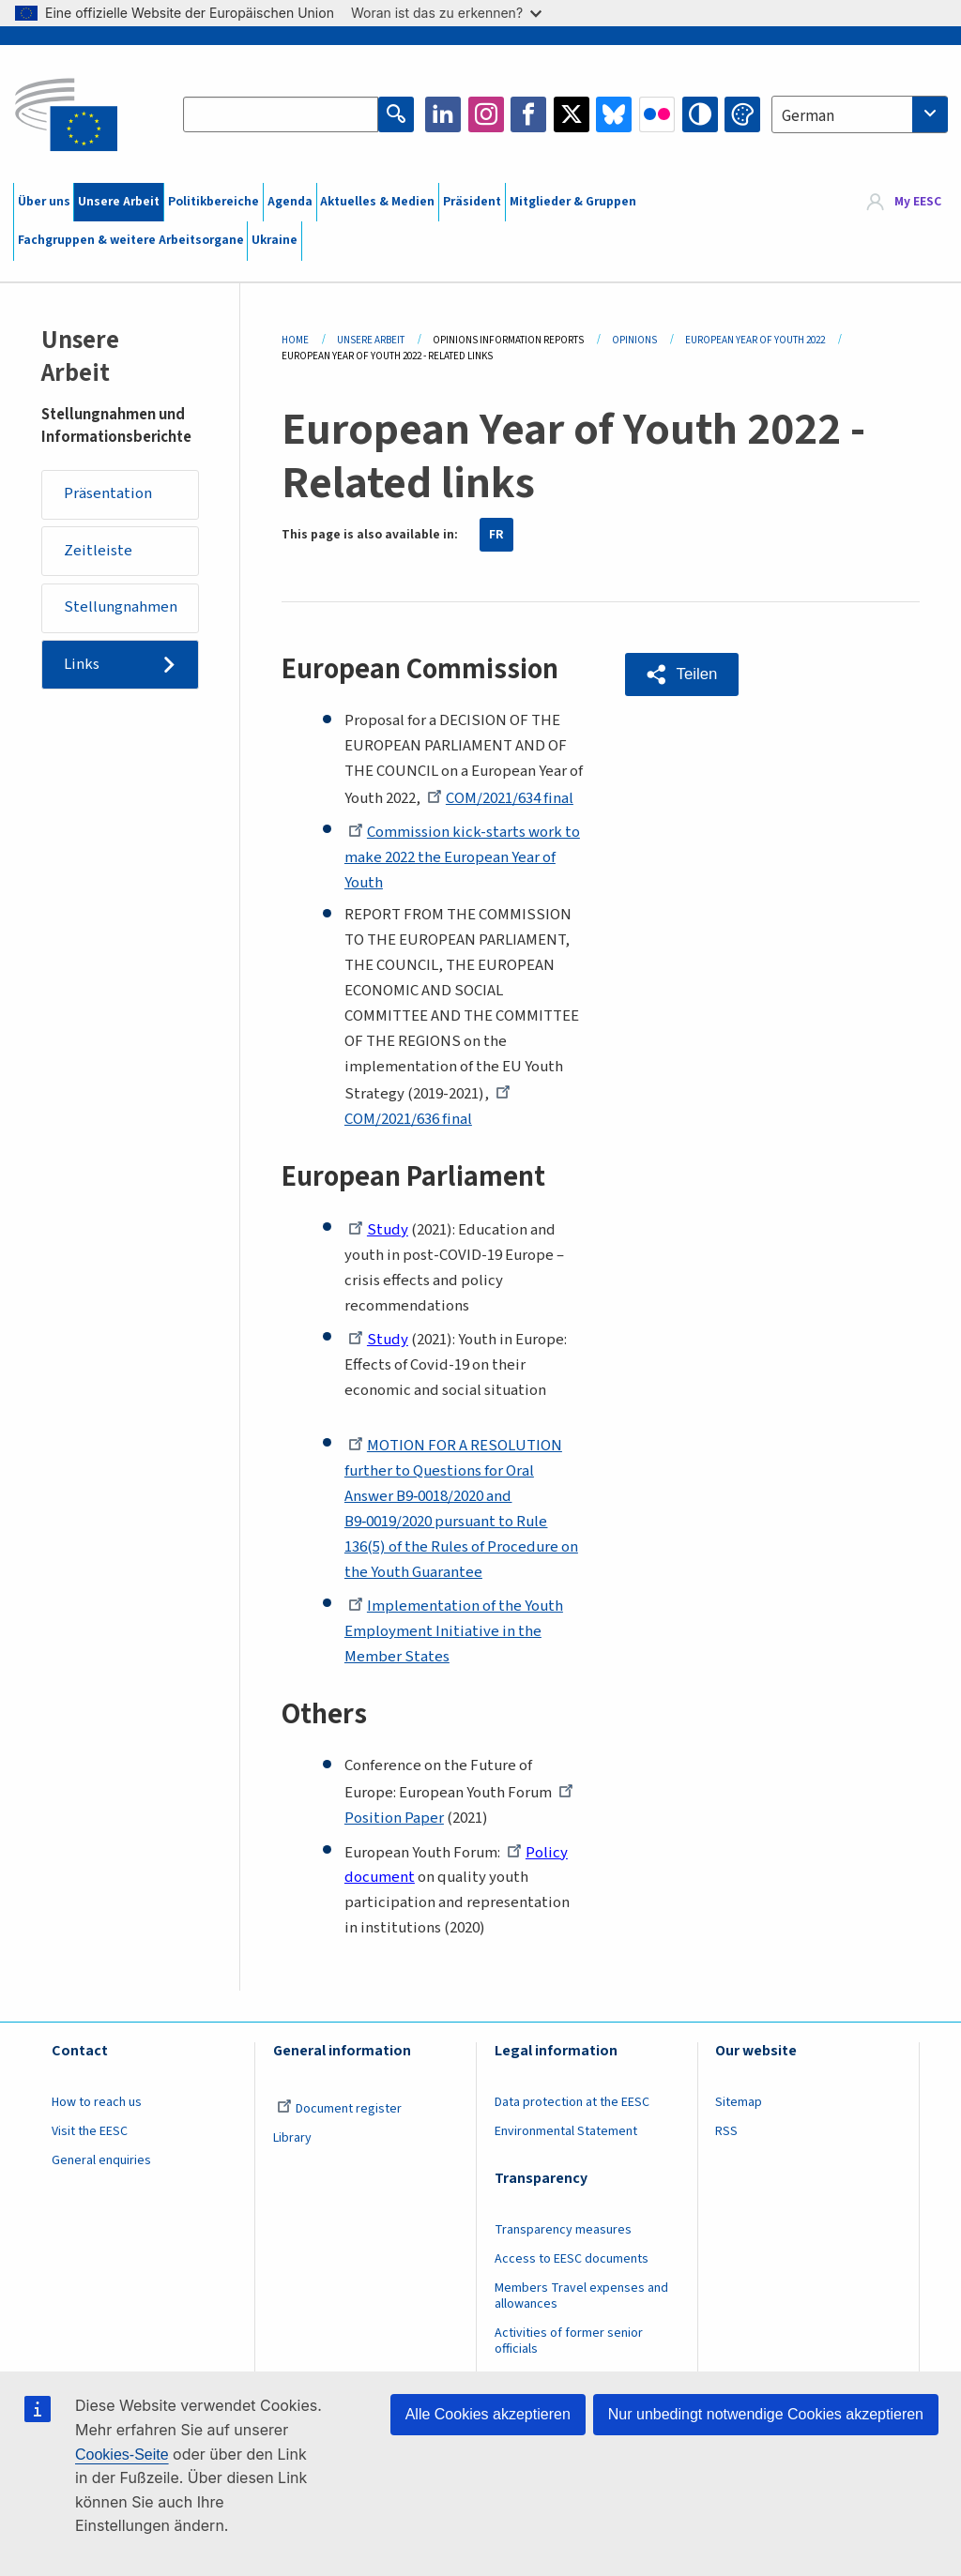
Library (292, 2138)
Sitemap (738, 2102)
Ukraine (274, 240)
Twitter (571, 114)
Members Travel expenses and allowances (581, 2296)
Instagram (486, 114)
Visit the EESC (90, 2131)
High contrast (700, 114)
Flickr (657, 114)
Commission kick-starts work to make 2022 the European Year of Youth (462, 857)
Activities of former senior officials (569, 2341)
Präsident (472, 201)
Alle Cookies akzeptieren (488, 2414)
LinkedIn (443, 114)
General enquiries (101, 2160)
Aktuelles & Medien (377, 201)
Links (81, 664)
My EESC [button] (917, 201)
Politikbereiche (213, 201)
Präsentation (108, 493)
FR (496, 534)
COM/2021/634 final (500, 798)
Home (295, 340)
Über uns (44, 201)
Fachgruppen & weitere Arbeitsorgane (131, 240)
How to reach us (97, 2102)
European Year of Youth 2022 (755, 340)
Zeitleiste (98, 550)
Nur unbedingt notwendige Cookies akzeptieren (765, 2414)
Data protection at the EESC (572, 2102)
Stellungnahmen (120, 607)
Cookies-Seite (122, 2454)
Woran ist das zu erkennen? (446, 13)
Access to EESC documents (571, 2259)
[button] (682, 674)
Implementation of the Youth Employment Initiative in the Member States (453, 1631)
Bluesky (614, 114)
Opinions (634, 340)
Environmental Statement (566, 2131)
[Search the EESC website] (280, 114)
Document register (339, 2108)
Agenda (290, 201)
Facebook (528, 114)
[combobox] (859, 114)
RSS (726, 2131)
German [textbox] (808, 116)
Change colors (742, 114)
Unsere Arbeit (119, 201)
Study (378, 1230)
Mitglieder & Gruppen (573, 201)
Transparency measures (563, 2229)
